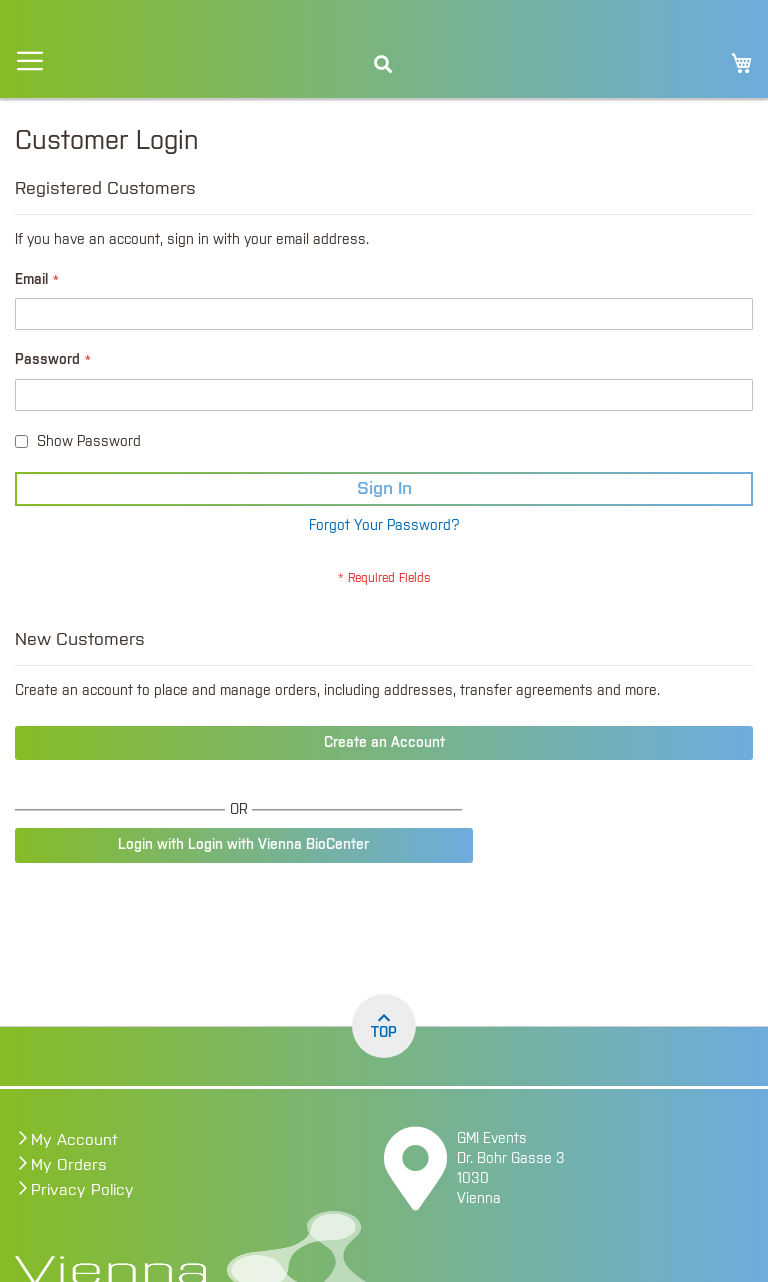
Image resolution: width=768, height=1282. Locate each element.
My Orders (69, 1165)
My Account (74, 1140)
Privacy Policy (82, 1190)
